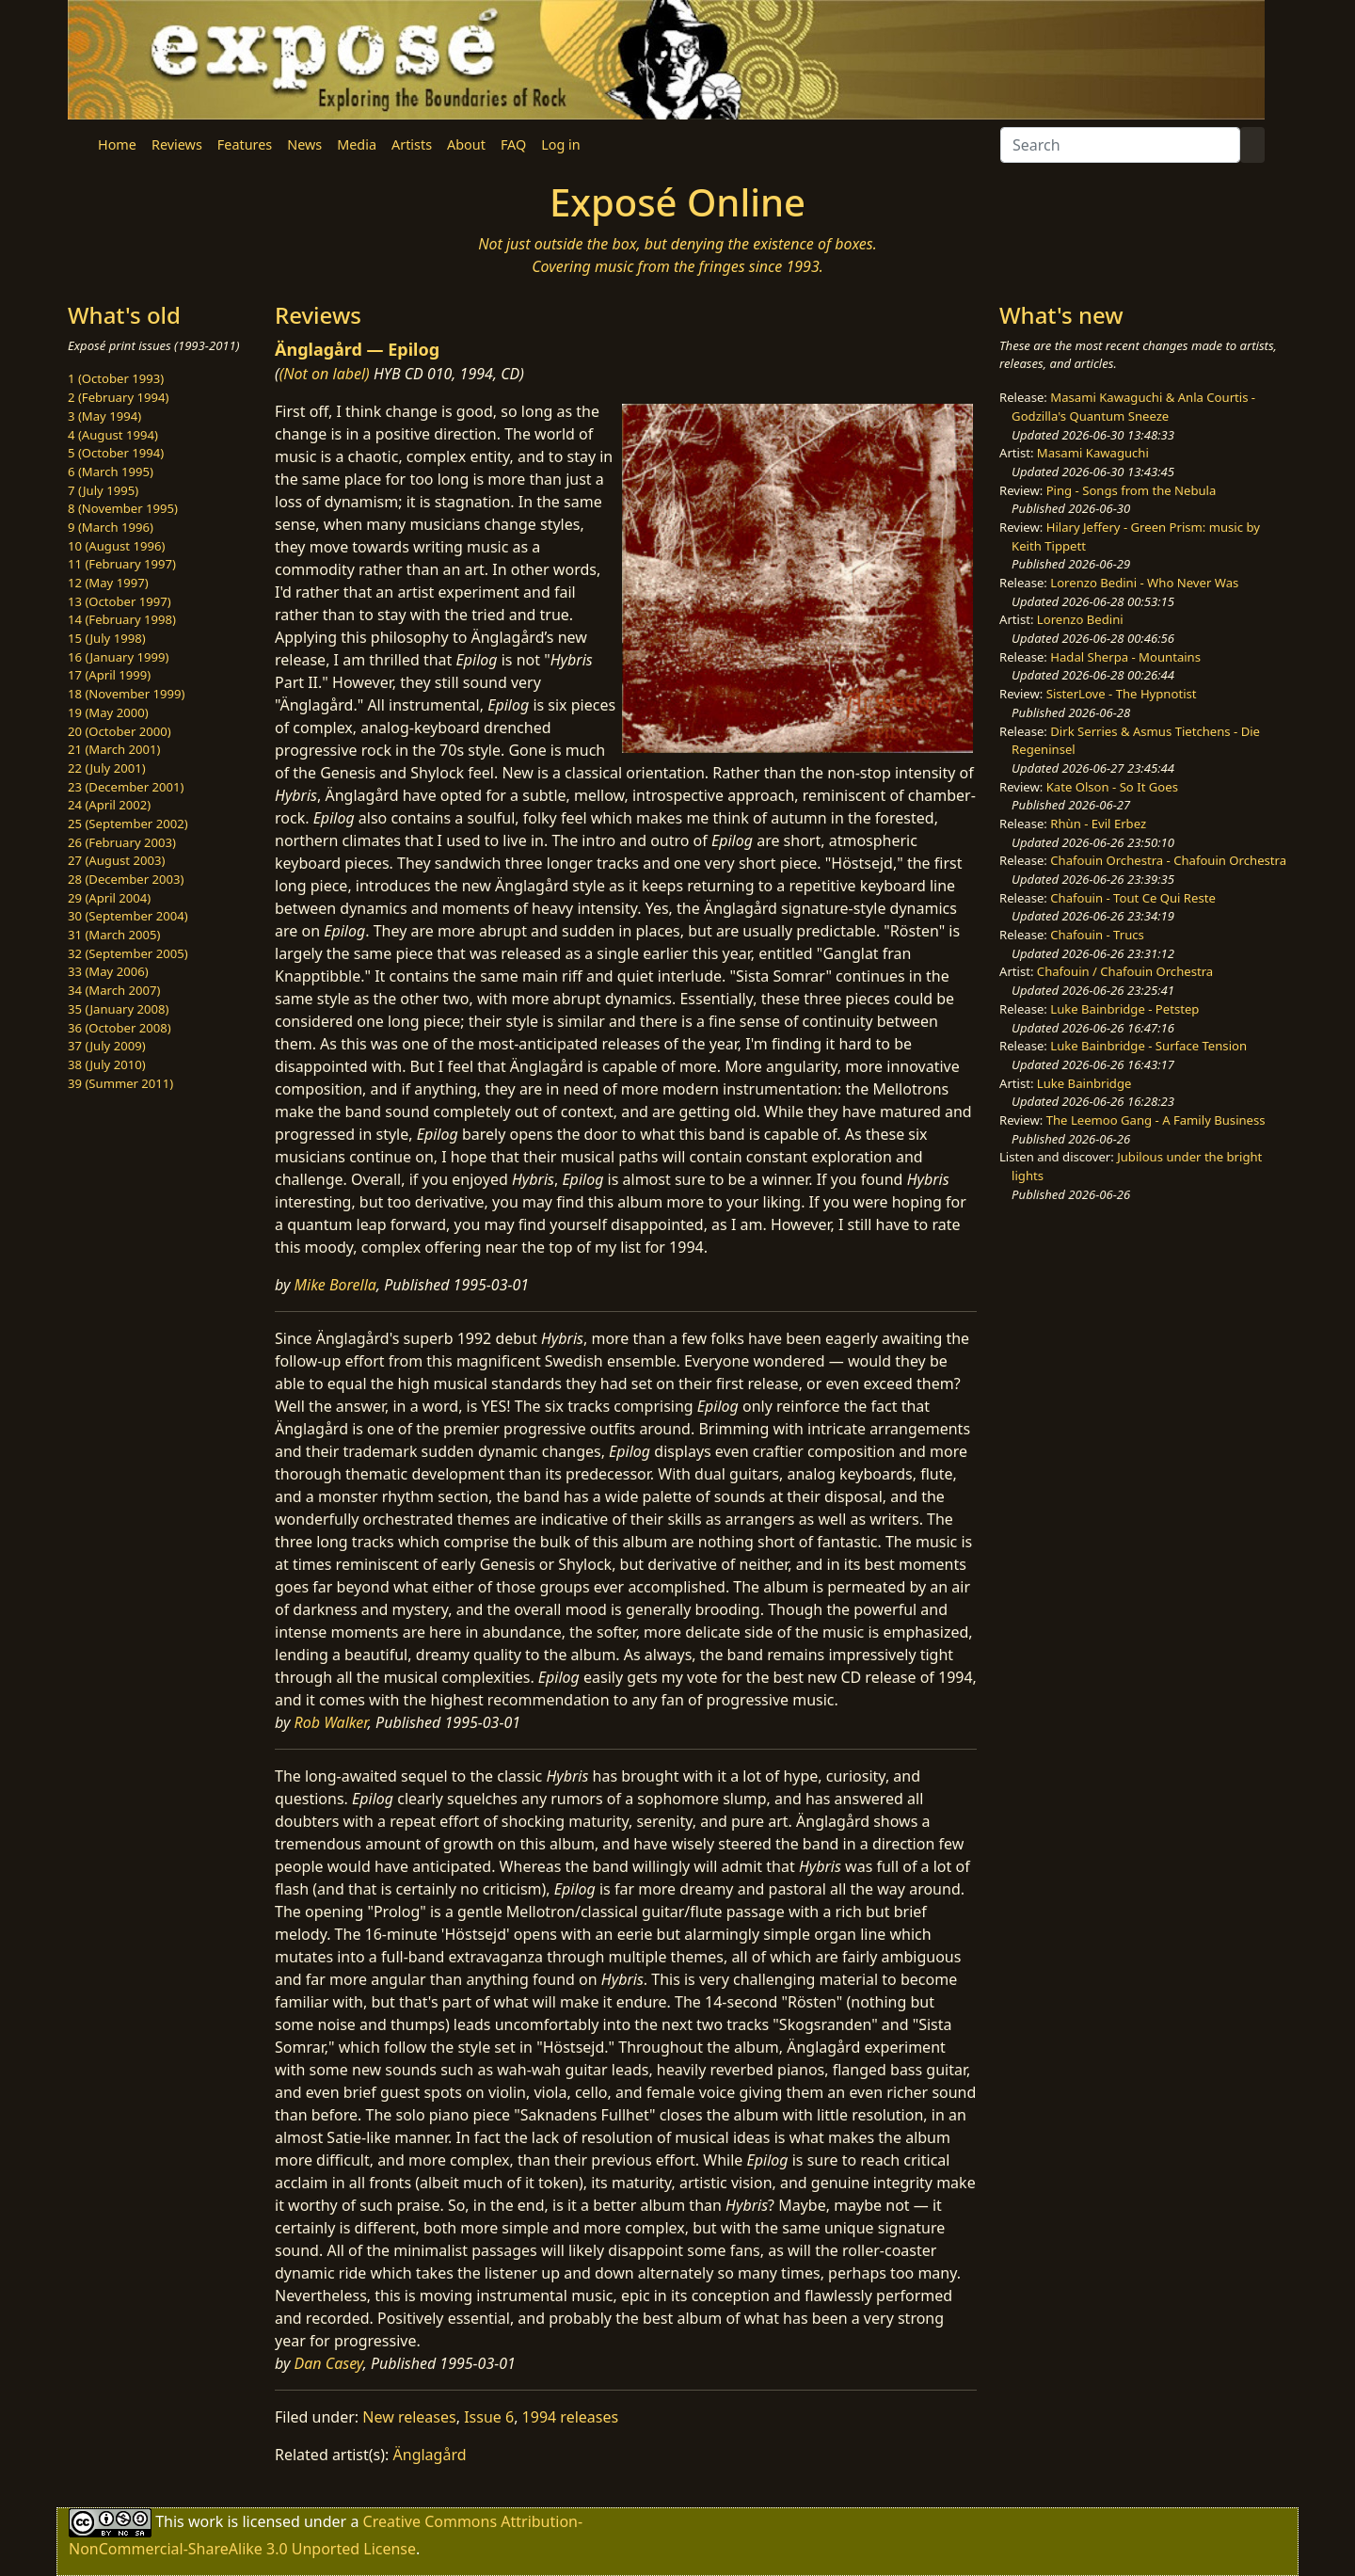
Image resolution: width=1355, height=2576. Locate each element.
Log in (560, 144)
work (205, 2521)
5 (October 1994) (116, 452)
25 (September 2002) (128, 823)
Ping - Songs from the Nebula (1131, 490)
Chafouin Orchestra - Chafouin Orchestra (1168, 860)
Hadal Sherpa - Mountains (1125, 656)
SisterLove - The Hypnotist (1121, 693)
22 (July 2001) (107, 768)
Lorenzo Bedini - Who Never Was (1144, 582)
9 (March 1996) (110, 527)
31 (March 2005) (114, 934)
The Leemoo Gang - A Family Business (1156, 1120)
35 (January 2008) (118, 1008)
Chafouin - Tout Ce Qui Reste (1133, 897)
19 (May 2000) (108, 712)
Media (356, 144)
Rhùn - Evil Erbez (1098, 823)
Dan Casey (329, 2363)
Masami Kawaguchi (1093, 452)
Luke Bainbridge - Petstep (1124, 1008)
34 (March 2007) (114, 990)
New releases (408, 2417)
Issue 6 (489, 2417)
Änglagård (430, 2454)
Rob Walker (331, 1722)
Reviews (176, 144)
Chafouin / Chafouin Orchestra (1125, 971)
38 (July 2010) (107, 1064)
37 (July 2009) (107, 1045)
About (466, 144)
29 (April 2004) (109, 897)
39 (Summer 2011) (120, 1083)
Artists (411, 144)
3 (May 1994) (104, 416)
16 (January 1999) (118, 656)
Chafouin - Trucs (1097, 934)
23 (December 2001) (125, 786)
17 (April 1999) (109, 674)
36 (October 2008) (119, 1027)
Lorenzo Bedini (1080, 619)
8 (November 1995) (123, 508)
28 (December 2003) (125, 879)
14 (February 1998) (122, 619)
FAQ (513, 144)
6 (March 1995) (110, 471)
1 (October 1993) (116, 378)
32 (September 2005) (128, 953)
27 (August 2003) (116, 860)
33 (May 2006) (108, 971)
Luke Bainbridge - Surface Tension (1148, 1045)
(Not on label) (324, 373)
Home (117, 144)
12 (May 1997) (108, 582)
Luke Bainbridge (1084, 1083)
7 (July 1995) (103, 490)
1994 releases (570, 2417)
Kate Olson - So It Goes (1112, 786)
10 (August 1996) (116, 545)
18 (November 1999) (126, 693)
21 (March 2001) (114, 749)
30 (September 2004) (128, 915)
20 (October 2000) (119, 731)
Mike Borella (335, 1284)
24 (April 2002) (109, 804)
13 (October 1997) (119, 601)
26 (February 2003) (122, 842)
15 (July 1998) (107, 638)
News (304, 144)
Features (244, 144)
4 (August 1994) (113, 434)
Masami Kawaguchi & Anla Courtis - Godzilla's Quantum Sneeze (1133, 406)
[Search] (1120, 145)
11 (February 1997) (122, 563)
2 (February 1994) (118, 397)
